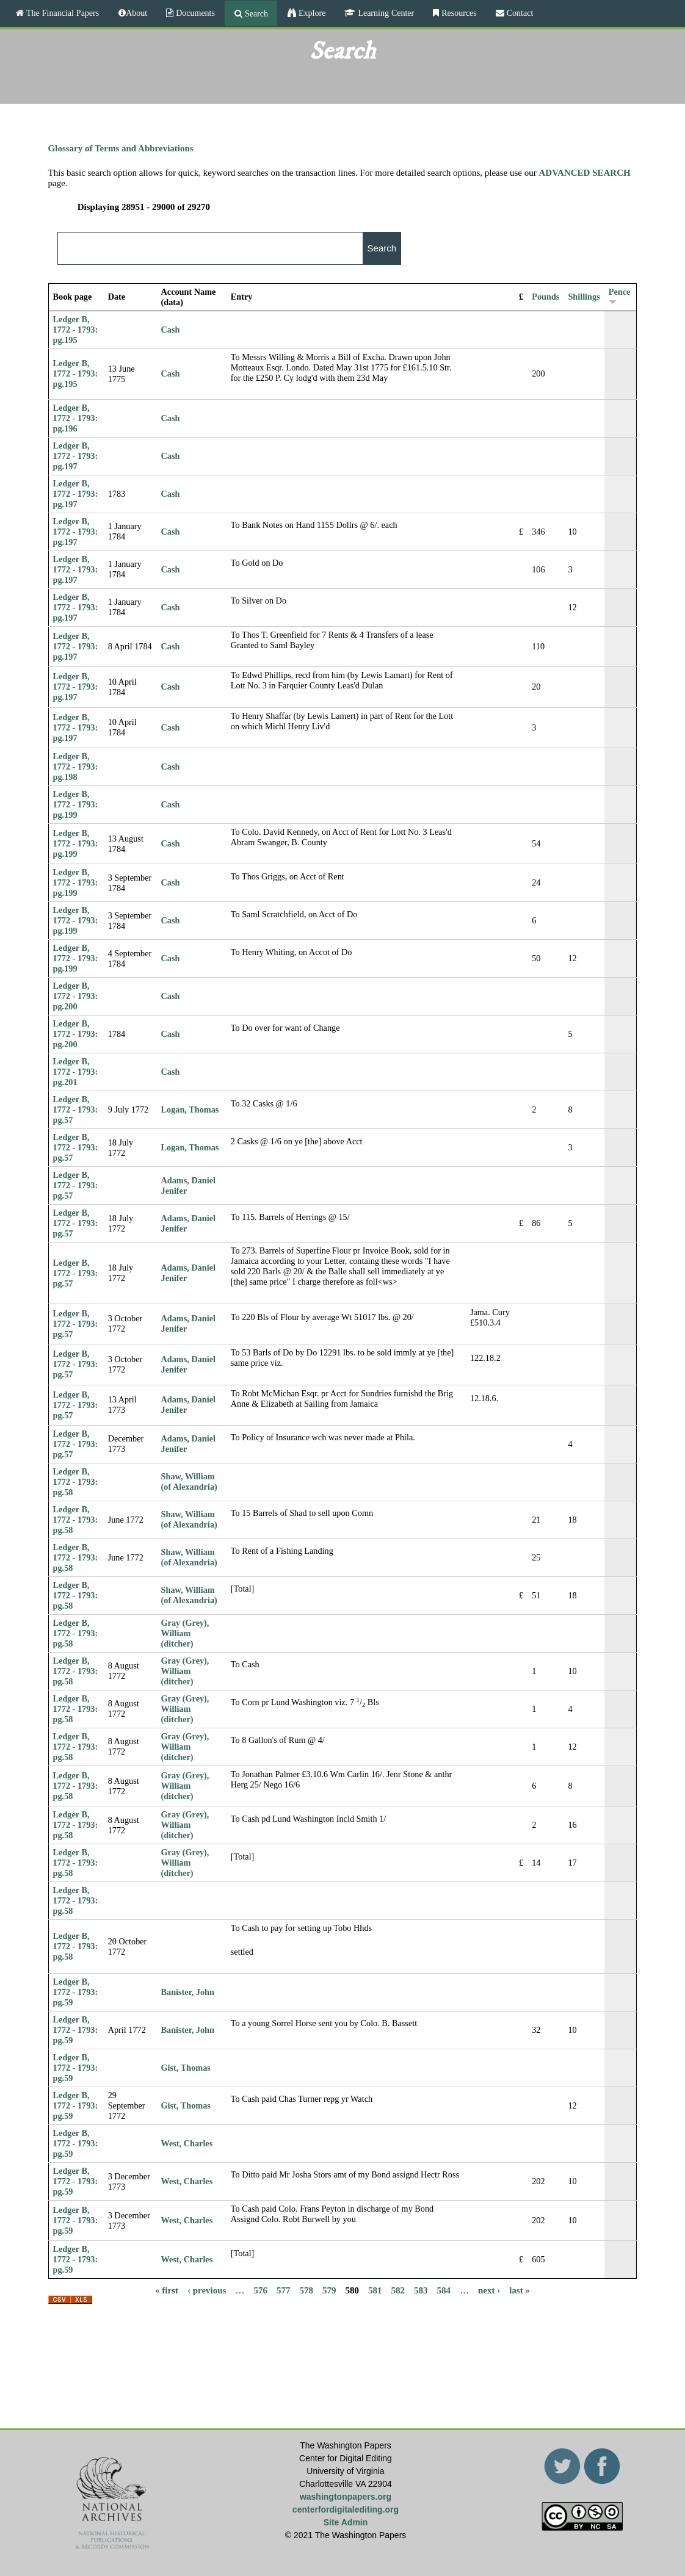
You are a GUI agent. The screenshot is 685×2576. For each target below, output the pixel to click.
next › (489, 2290)
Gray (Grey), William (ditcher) (185, 1633)
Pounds (545, 296)
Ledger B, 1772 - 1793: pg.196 (75, 418)
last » (519, 2290)
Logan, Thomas (190, 1109)
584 (444, 2290)
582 (398, 2290)
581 (375, 2290)
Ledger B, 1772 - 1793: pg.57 (75, 1109)
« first (166, 2290)
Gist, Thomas (186, 2068)
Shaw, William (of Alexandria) (189, 1481)
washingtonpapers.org (345, 2497)
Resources (458, 13)
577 (284, 2290)
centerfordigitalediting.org (345, 2509)
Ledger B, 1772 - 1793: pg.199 (75, 804)
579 (329, 2290)
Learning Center (384, 13)
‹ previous (206, 2290)
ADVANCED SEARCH (584, 173)
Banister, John (187, 1992)
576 (260, 2290)
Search (255, 13)
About (136, 13)
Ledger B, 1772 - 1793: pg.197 (75, 456)
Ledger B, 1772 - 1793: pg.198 (75, 766)
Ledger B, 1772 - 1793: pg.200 (75, 996)
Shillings (584, 296)
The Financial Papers (61, 13)
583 (421, 2290)
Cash (170, 329)
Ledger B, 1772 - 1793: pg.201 (75, 1071)
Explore (310, 13)
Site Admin (346, 2522)
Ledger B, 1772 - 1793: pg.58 (75, 1482)
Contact (519, 13)
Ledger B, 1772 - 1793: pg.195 (75, 329)
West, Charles (187, 2143)
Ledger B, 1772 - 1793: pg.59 (75, 1992)
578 (306, 2290)
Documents (194, 13)
